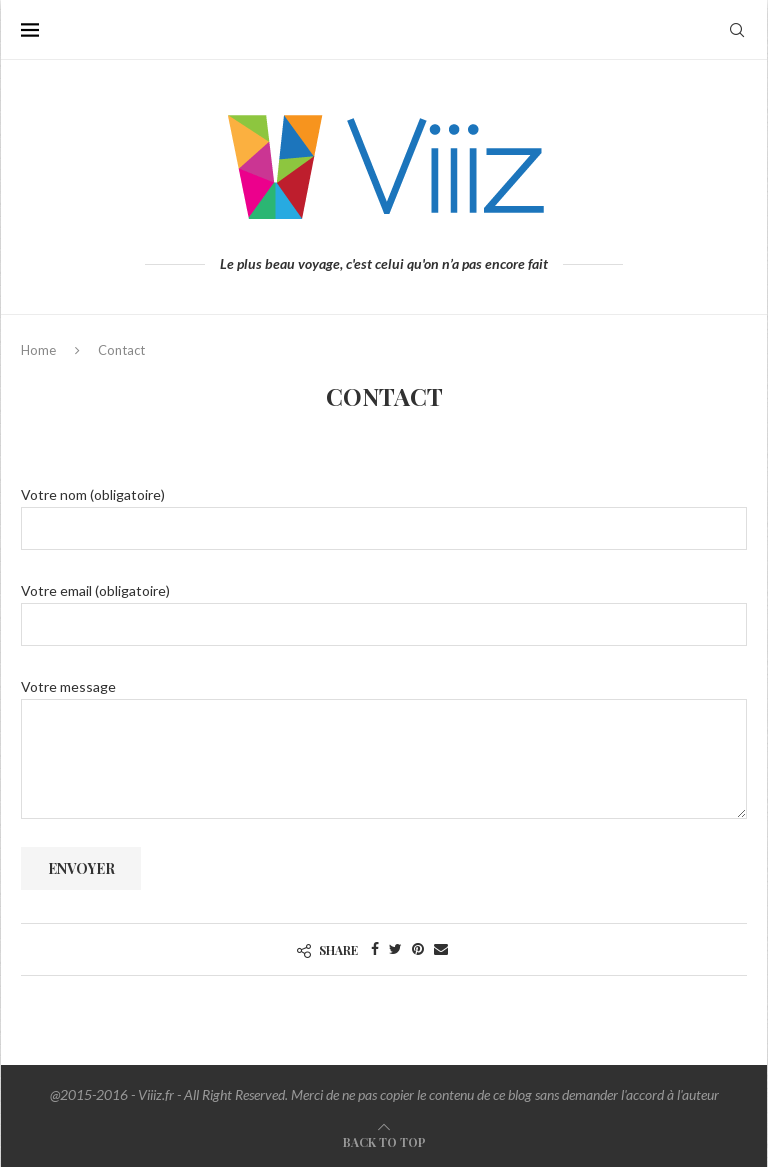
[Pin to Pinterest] (418, 948)
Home (38, 350)
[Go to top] (384, 1141)
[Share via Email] (441, 948)
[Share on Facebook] (375, 948)
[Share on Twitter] (395, 948)
